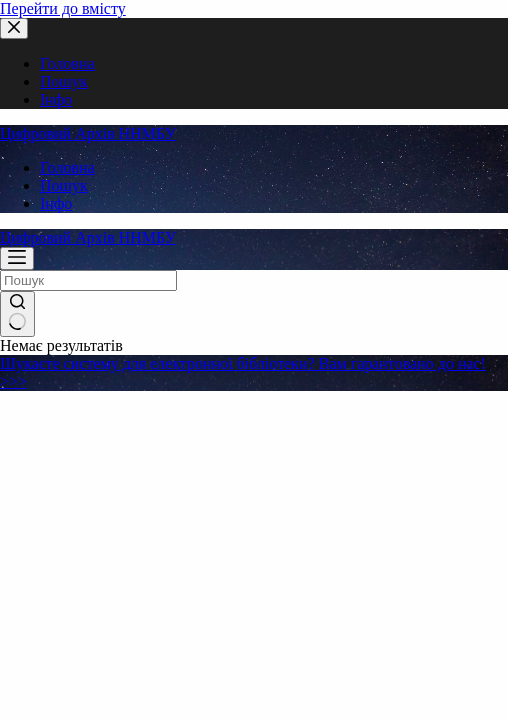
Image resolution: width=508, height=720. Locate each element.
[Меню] (17, 258)
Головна (67, 167)
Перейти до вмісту (63, 8)
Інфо (56, 203)
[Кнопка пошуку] (17, 314)
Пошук (64, 185)
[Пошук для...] (88, 280)
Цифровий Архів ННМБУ (88, 133)
